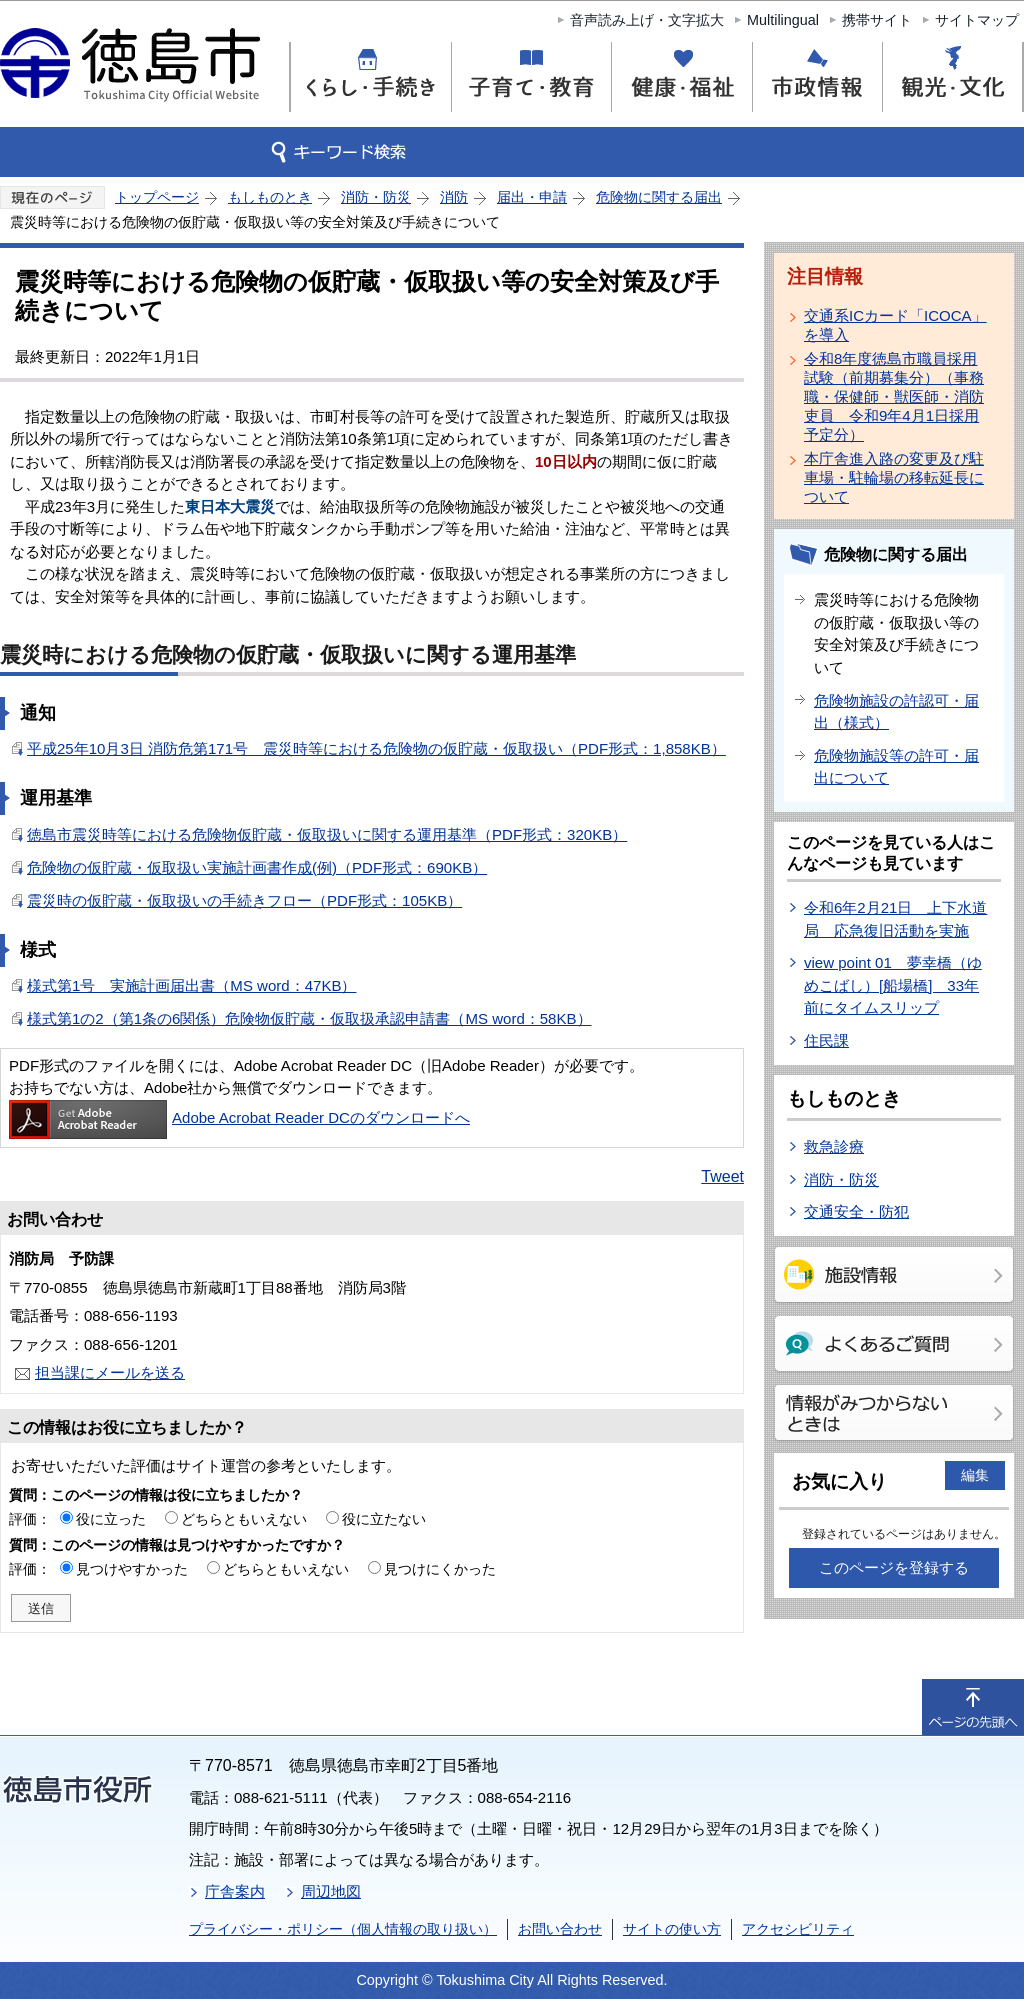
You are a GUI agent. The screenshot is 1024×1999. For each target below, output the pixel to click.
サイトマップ (977, 20)
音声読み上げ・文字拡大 (647, 20)
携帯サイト (877, 20)
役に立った (111, 1519)
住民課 (826, 1040)
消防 (454, 197)
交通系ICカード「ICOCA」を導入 (895, 325)
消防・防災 (376, 197)
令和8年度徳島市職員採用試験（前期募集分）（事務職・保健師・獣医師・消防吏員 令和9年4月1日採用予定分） (894, 396)
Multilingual (783, 20)
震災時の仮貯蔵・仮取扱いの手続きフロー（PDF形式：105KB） (244, 900)
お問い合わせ (560, 1929)
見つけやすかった (132, 1569)
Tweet (722, 1176)
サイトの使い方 (672, 1929)
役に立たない (384, 1519)
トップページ (157, 197)
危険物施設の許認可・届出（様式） (896, 712)
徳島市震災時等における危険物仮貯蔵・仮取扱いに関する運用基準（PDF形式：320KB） (327, 834)
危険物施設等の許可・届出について (896, 767)
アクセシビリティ (798, 1929)
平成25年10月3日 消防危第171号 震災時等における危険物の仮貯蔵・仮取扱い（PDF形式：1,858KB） (376, 748)
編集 (975, 1475)
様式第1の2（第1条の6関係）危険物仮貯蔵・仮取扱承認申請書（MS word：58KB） (309, 1018)
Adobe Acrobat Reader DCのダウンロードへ (239, 1117)
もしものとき (270, 197)
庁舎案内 (235, 1891)
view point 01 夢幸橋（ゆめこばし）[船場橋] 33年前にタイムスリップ (893, 985)
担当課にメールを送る (110, 1372)
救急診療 (834, 1146)
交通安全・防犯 (856, 1211)
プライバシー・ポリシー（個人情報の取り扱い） (343, 1929)
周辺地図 (331, 1891)
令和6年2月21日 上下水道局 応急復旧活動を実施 (895, 919)
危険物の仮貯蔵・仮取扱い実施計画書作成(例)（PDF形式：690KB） (257, 867)
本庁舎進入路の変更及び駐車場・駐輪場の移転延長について (894, 477)
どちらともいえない (244, 1519)
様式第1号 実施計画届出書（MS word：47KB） (191, 985)
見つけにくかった (440, 1569)
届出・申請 (532, 197)
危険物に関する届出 (659, 197)
